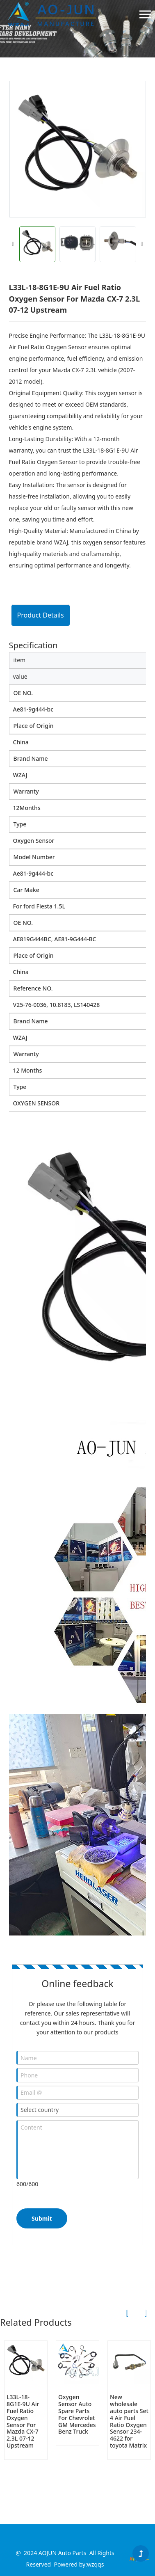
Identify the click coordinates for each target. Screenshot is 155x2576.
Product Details (40, 615)
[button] (142, 244)
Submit (42, 2218)
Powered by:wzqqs (79, 2564)
